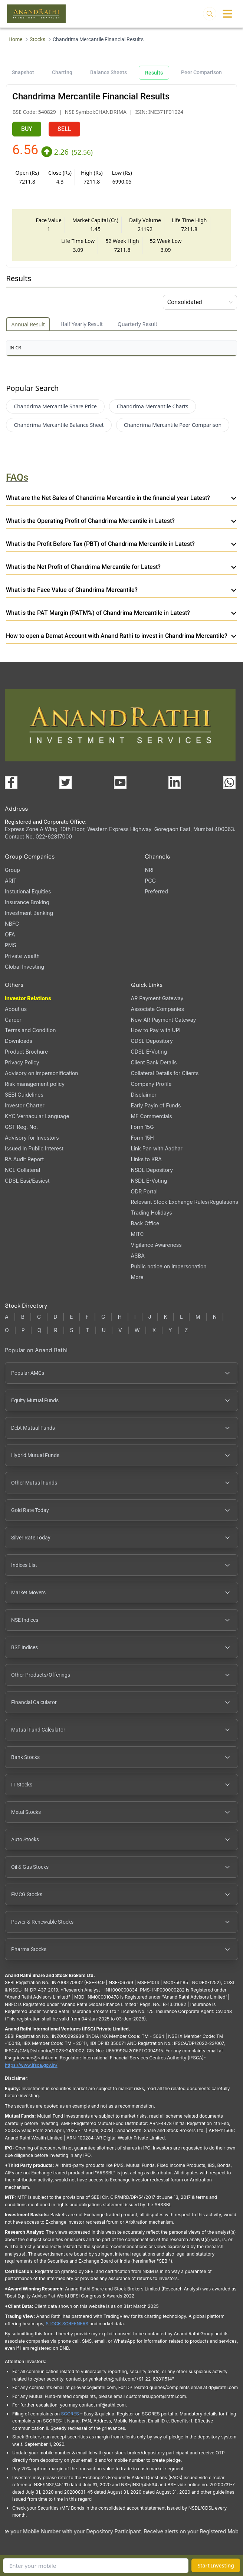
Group (12, 870)
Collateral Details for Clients (165, 1073)
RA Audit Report (24, 1159)
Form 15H (142, 1137)
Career (13, 1020)
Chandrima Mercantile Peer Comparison (173, 424)
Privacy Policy (22, 1062)
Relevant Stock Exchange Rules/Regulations (184, 1202)
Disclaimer (144, 1094)
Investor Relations (28, 998)
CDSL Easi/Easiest (27, 1180)
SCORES (70, 2414)
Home (15, 39)
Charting (62, 72)
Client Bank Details (154, 1062)
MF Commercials (151, 1116)
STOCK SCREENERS (67, 2323)
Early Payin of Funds (156, 1105)
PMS (10, 945)
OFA (10, 934)
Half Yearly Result (81, 323)
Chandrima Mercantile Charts (152, 406)
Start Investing (215, 2565)
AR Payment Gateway (157, 998)
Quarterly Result (137, 323)
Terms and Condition (30, 1030)
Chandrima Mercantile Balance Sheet (59, 424)
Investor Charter (25, 1105)
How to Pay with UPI (156, 1030)
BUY (26, 128)
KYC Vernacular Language (37, 1116)
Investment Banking (29, 913)
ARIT (10, 880)
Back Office (145, 1223)
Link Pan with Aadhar (157, 1148)
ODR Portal (144, 1191)
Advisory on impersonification (41, 1073)
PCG (150, 880)
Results (154, 73)
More (137, 1277)
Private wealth (22, 956)
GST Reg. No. (21, 1127)
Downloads (18, 1041)
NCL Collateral (22, 1170)
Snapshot (23, 72)
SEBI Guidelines (24, 1094)
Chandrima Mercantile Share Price (55, 406)
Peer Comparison (201, 72)
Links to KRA (146, 1159)
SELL (64, 128)
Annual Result (28, 324)
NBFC (12, 923)
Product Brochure (26, 1051)
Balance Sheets (108, 72)
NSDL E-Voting (149, 1180)
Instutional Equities (28, 891)
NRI (149, 870)
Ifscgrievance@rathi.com (31, 2058)
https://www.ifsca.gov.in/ (31, 2065)
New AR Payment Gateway (163, 1020)
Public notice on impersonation (169, 1266)
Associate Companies (157, 1009)
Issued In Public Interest (34, 1148)
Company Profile (151, 1084)
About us (16, 1009)
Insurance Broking (27, 902)
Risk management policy (35, 1084)
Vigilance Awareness (156, 1245)
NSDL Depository (152, 1170)
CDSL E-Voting (149, 1051)
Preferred (156, 891)
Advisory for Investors (32, 1137)
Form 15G (142, 1127)
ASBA (138, 1255)
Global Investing (24, 966)
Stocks (37, 39)
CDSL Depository (152, 1041)
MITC (137, 1234)
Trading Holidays (151, 1212)
